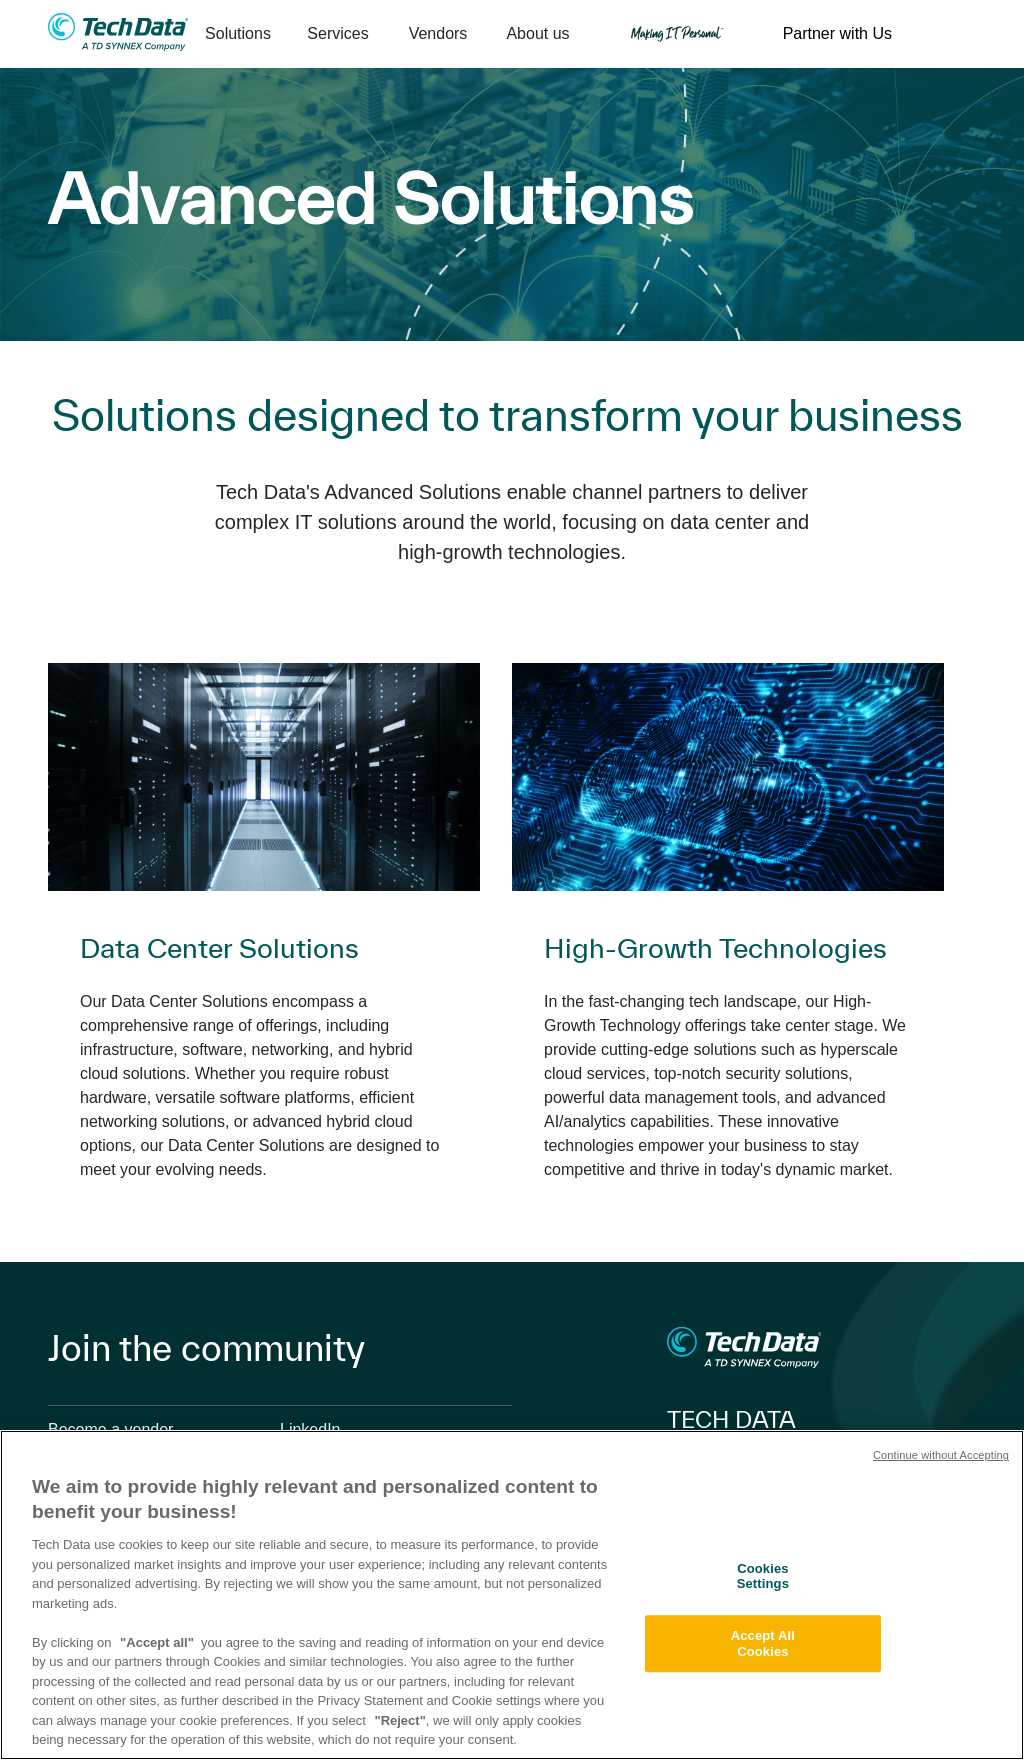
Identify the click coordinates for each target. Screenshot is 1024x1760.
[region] (512, 1595)
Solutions (238, 33)
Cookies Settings (763, 1576)
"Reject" (399, 1720)
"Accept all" (157, 1642)
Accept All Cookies (763, 1643)
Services (337, 33)
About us (537, 33)
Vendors (438, 33)
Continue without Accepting (941, 1455)
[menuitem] (238, 34)
